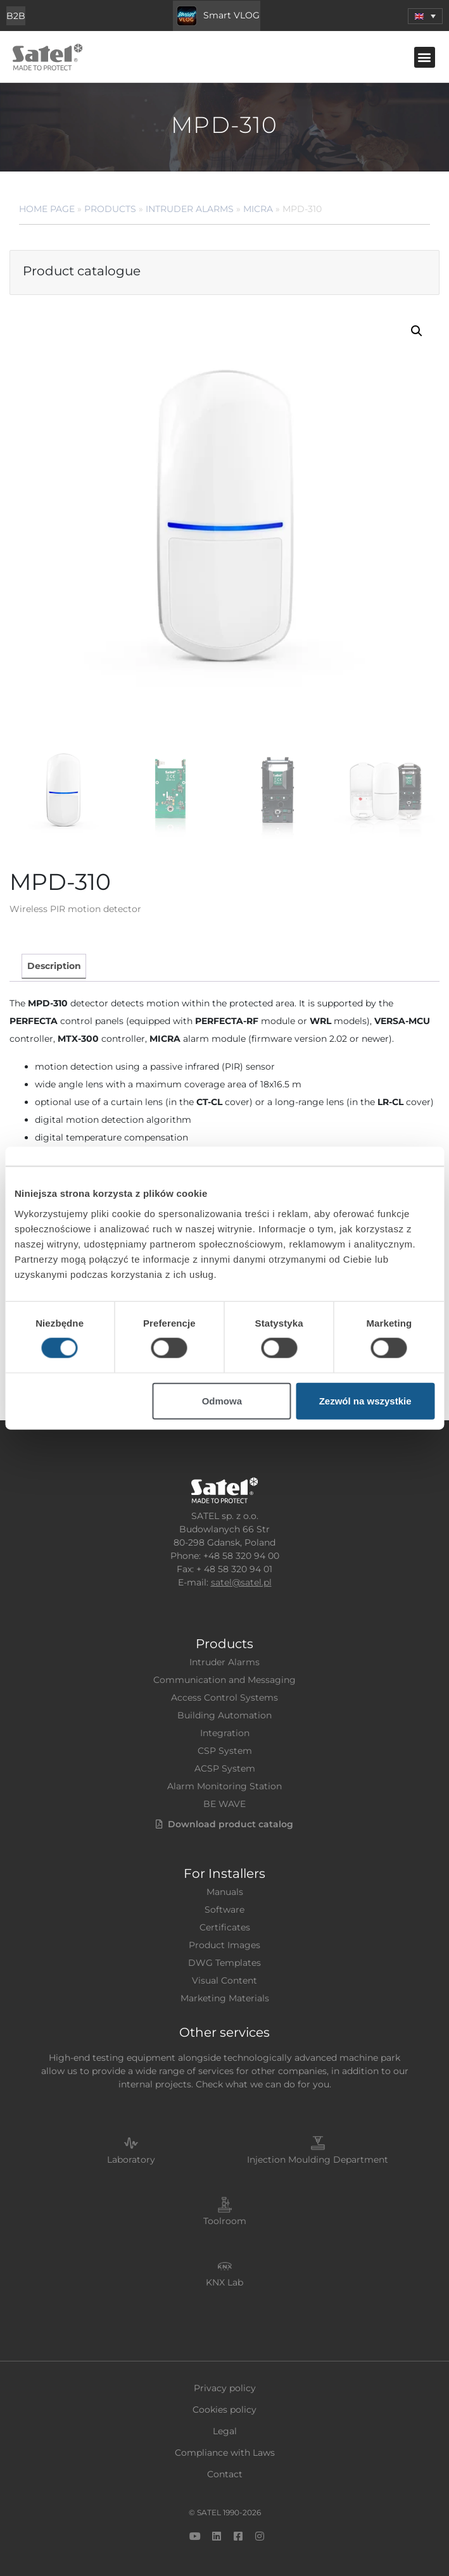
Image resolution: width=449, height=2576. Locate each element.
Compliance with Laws (225, 2452)
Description (54, 966)
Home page (47, 209)
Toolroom (224, 2221)
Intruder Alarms (190, 209)
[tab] (53, 966)
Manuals (224, 1892)
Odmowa (222, 1400)
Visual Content (224, 1980)
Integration (225, 1733)
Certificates (224, 1927)
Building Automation (224, 1715)
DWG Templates (224, 1962)
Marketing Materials (224, 1998)
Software (224, 1909)
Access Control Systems (224, 1697)
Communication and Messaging (224, 1679)
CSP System (225, 1750)
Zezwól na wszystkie (365, 1400)
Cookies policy (224, 2409)
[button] (424, 57)
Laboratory (131, 2159)
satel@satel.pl (241, 1582)
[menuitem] (425, 16)
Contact (225, 2474)
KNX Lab (224, 2282)
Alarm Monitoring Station (224, 1786)
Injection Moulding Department (317, 2159)
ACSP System (224, 1768)
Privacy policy (225, 2388)
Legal (225, 2431)
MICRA (258, 209)
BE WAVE (224, 1804)
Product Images (224, 1945)
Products (110, 209)
